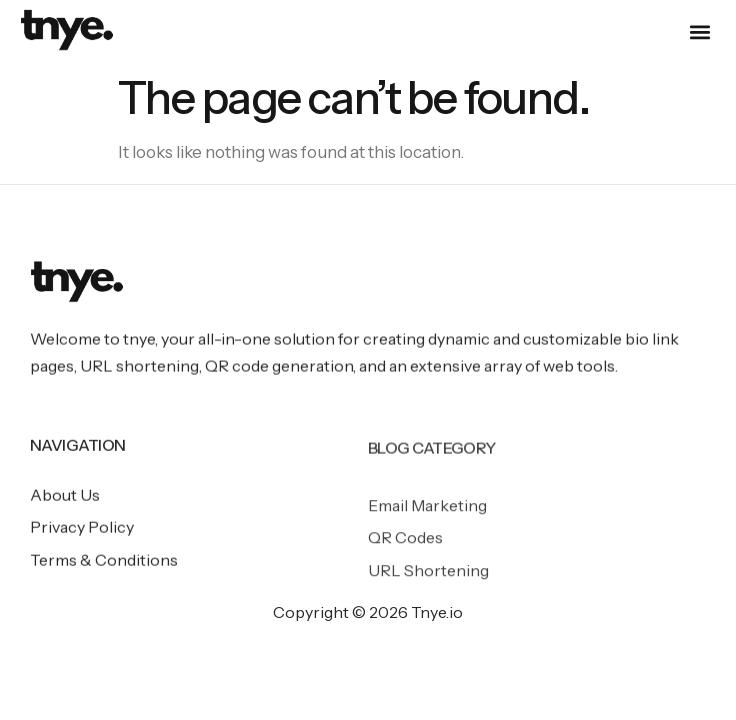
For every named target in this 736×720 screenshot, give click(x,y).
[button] (699, 32)
